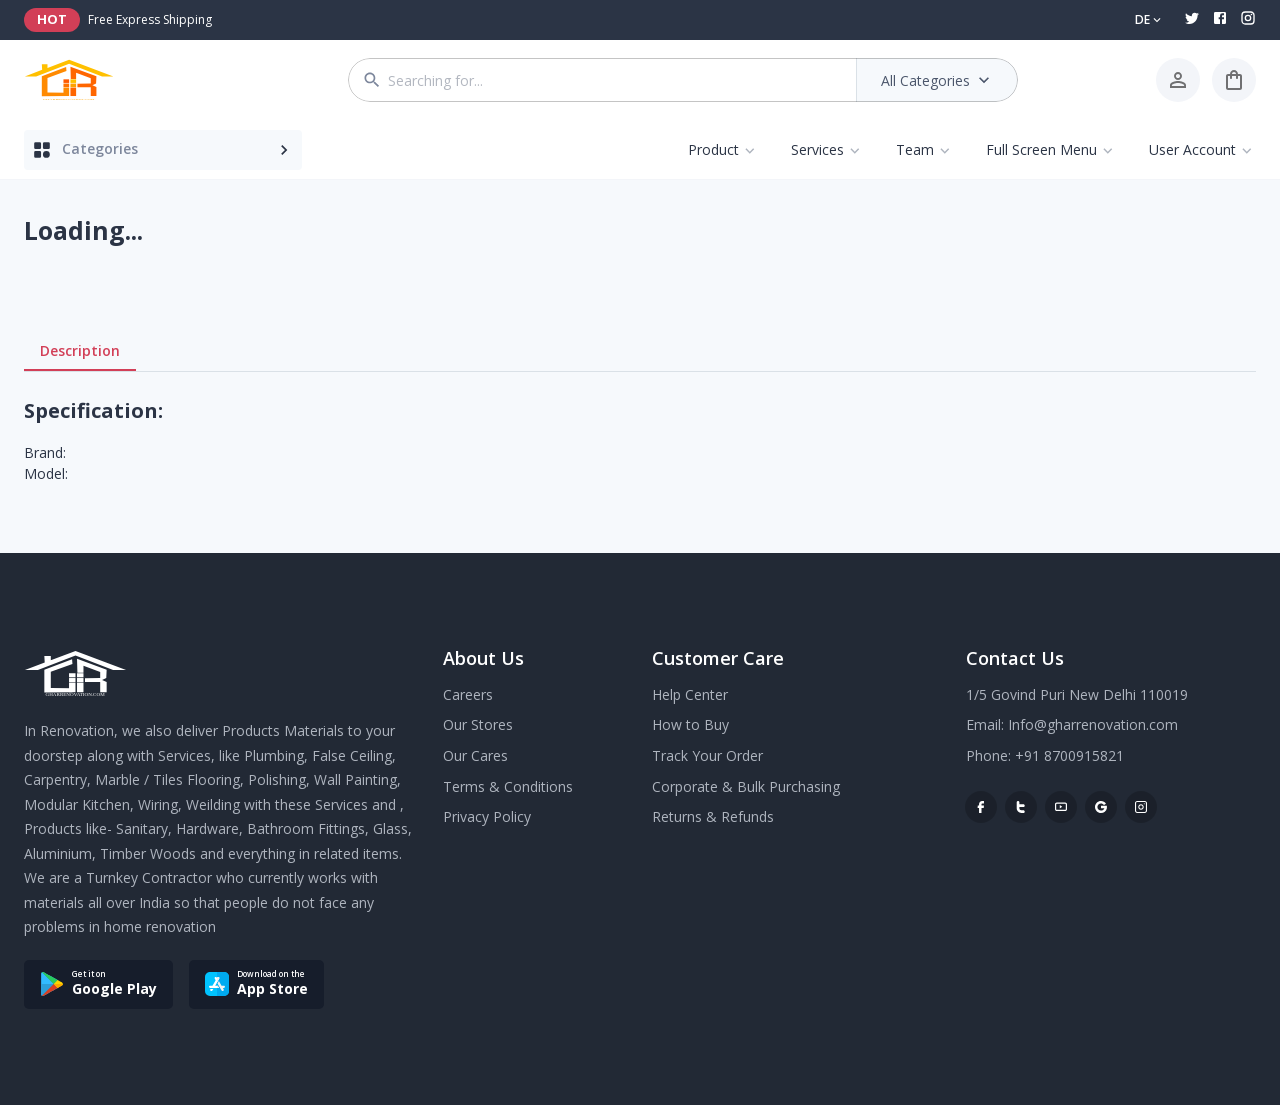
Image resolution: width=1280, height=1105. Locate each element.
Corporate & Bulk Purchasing (746, 786)
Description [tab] (80, 351)
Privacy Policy (487, 816)
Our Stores (478, 724)
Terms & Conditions (508, 786)
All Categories (937, 80)
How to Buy (690, 724)
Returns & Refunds (713, 816)
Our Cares (475, 755)
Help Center (690, 694)
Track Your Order (707, 755)
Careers (468, 694)
